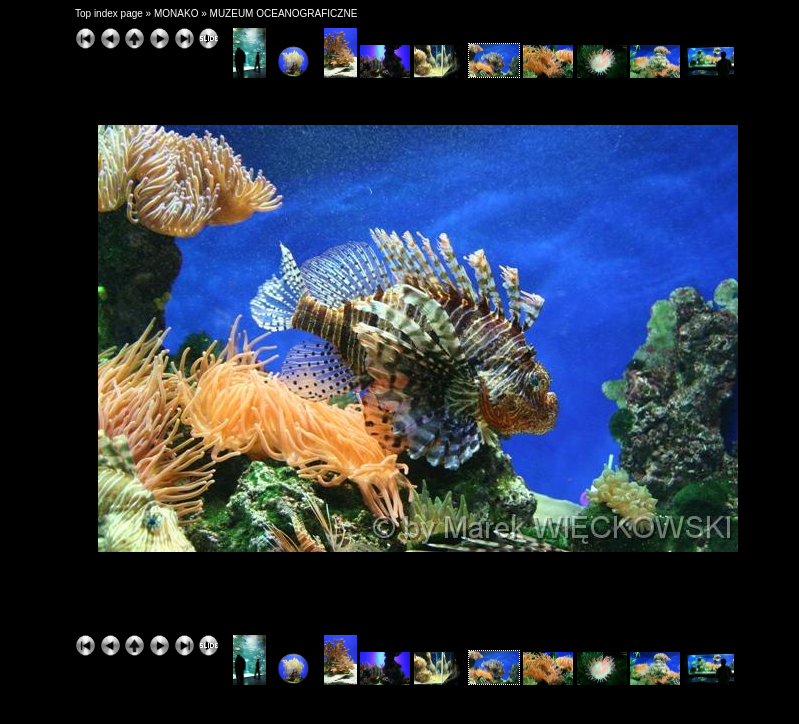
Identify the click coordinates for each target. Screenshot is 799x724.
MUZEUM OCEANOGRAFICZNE (284, 13)
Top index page (109, 13)
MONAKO (176, 13)
